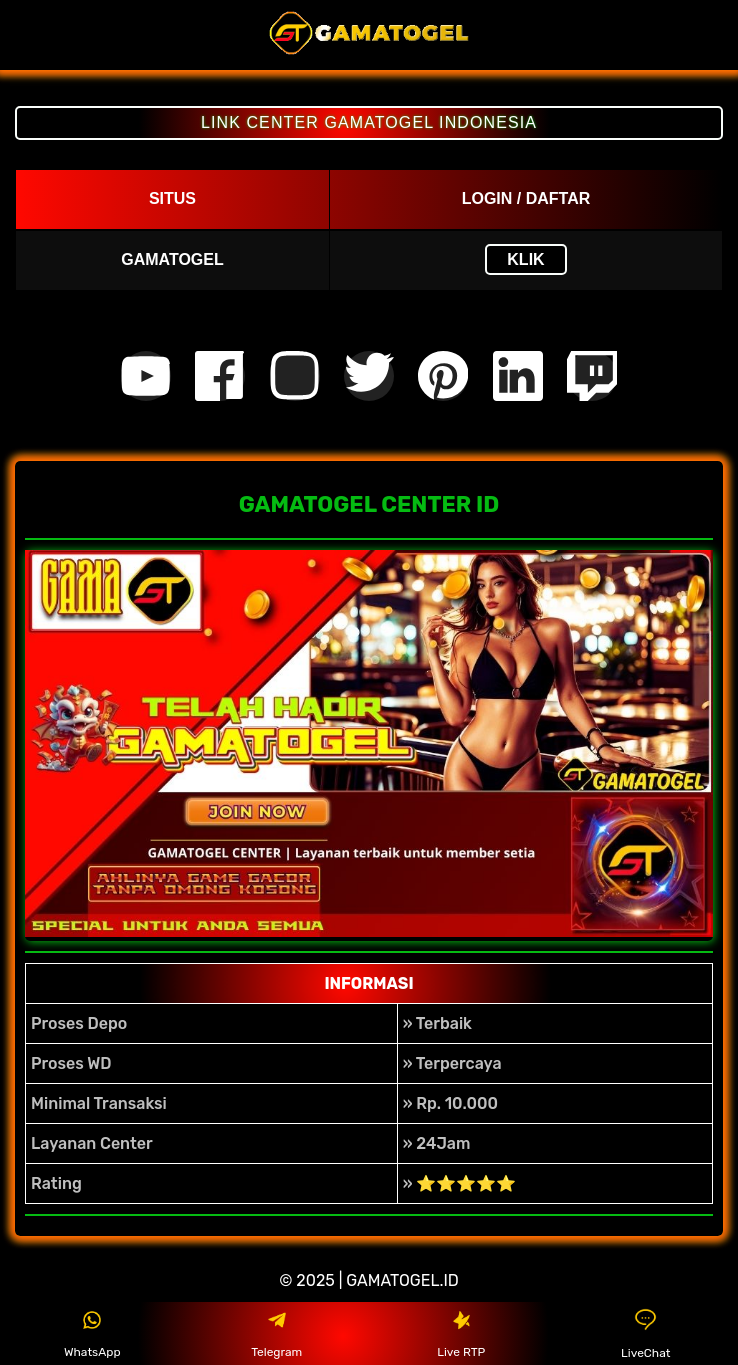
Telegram (276, 1334)
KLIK (525, 259)
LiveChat (645, 1333)
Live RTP (461, 1334)
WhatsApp (92, 1334)
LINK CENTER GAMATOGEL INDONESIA (369, 122)
